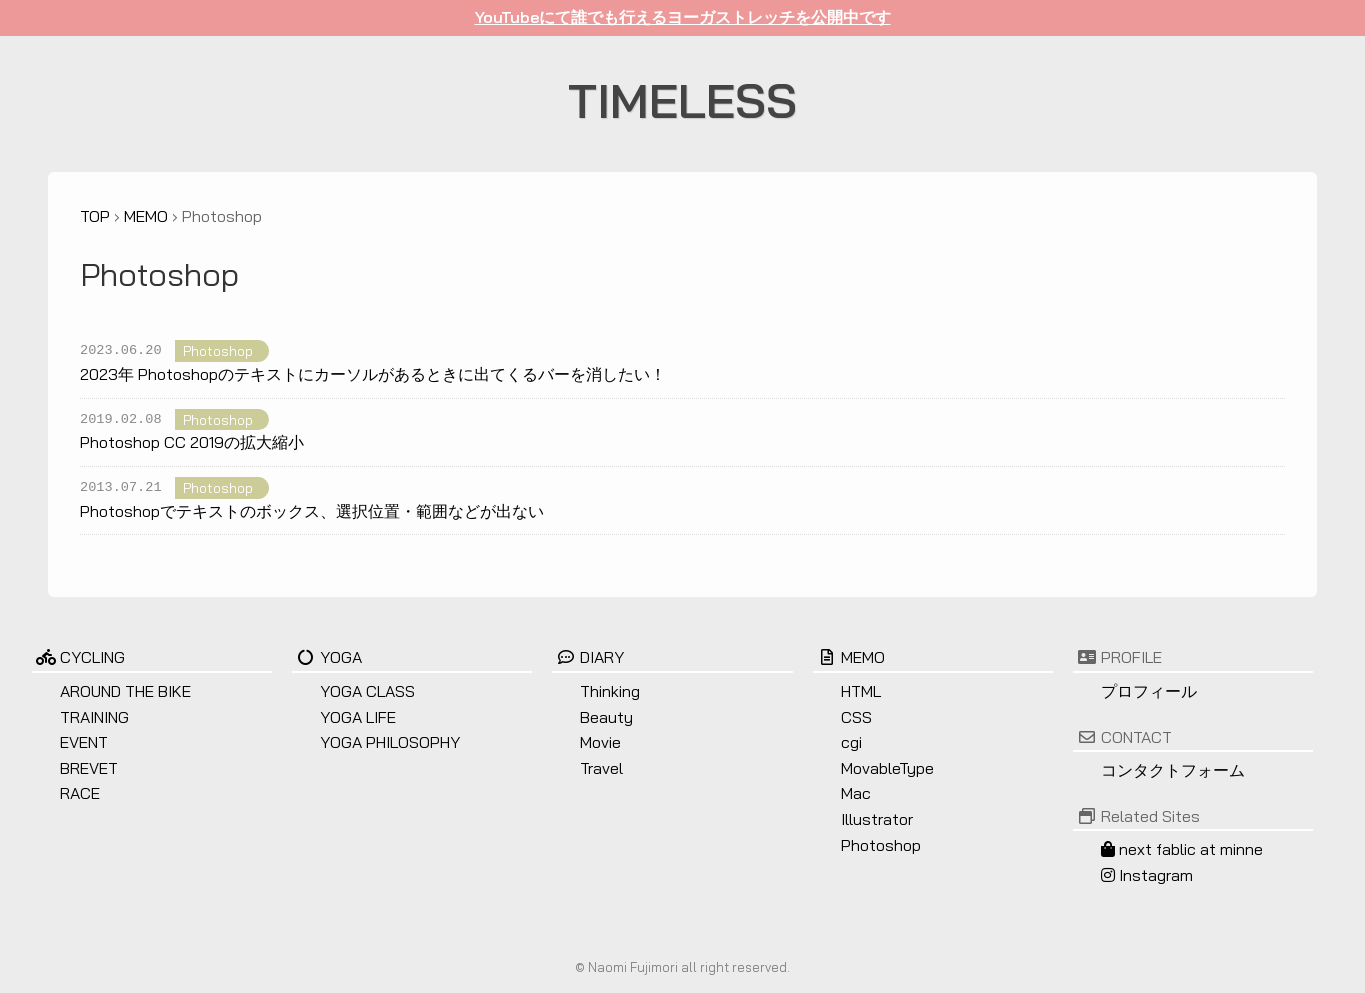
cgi (851, 742)
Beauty (606, 717)
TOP (95, 216)
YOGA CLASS (367, 691)
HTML (861, 691)
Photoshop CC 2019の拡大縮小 (192, 442)
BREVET (89, 768)
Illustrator (877, 819)
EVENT (84, 742)
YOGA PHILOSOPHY (390, 742)
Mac (856, 793)
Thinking (610, 691)
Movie (600, 742)
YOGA (327, 657)
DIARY (588, 657)
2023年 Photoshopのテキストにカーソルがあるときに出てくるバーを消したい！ (373, 374)
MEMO (146, 216)
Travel (601, 768)
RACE (80, 793)
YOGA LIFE (358, 717)
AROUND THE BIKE (125, 691)
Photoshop (218, 350)
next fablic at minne (1182, 849)
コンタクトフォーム (1173, 770)
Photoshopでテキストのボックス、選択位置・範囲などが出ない (312, 511)
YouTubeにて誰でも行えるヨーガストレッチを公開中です (683, 17)
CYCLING (78, 657)
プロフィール (1149, 691)
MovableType (887, 768)
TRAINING (94, 717)
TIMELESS (682, 100)
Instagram (1147, 875)
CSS (856, 717)
